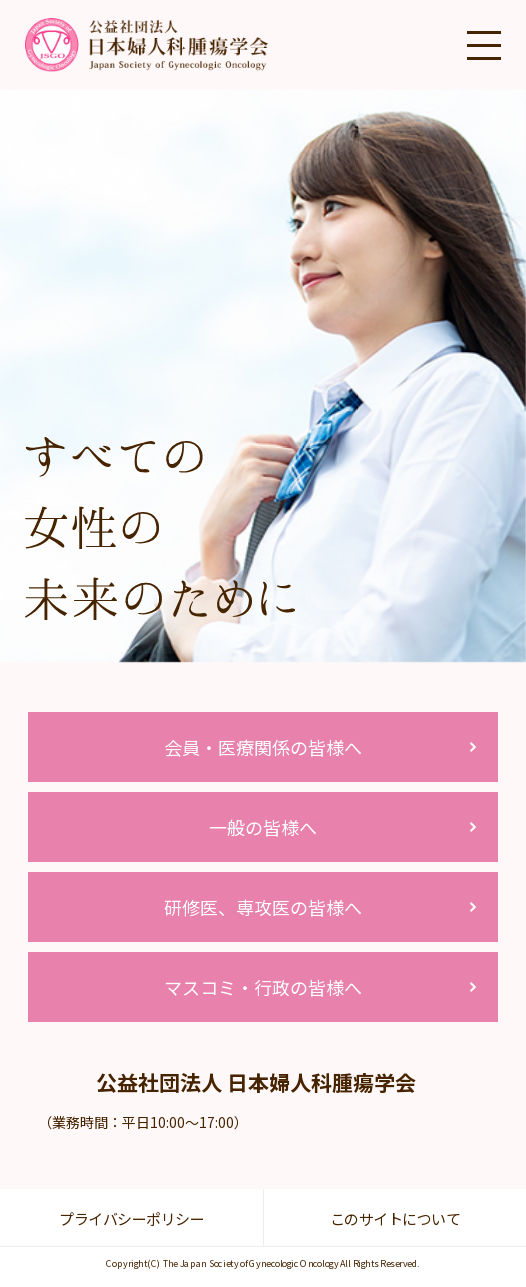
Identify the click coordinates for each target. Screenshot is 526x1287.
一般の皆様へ (263, 827)
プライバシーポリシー (131, 1218)
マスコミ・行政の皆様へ (263, 987)
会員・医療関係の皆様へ (263, 747)
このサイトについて (395, 1218)
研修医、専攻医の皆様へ (263, 907)
